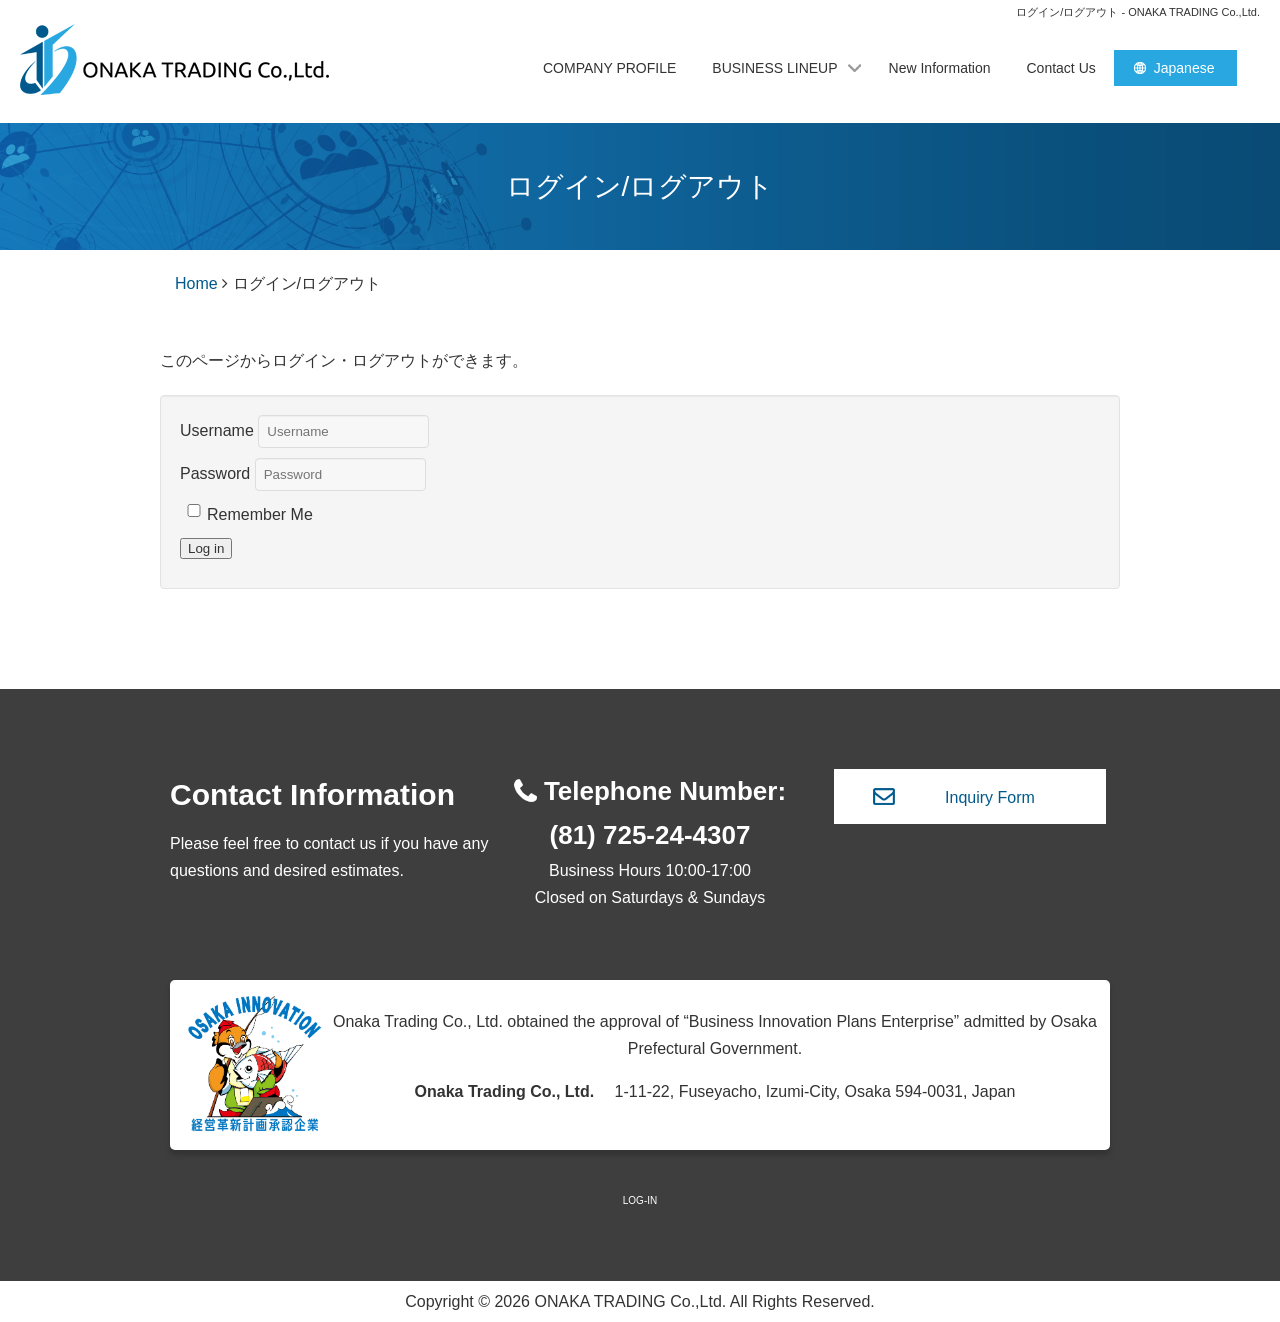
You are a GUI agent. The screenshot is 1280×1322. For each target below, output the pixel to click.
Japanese (1184, 68)
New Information (940, 68)
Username (217, 429)
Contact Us (1061, 68)
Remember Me (260, 514)
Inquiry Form (990, 797)
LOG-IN (640, 1200)
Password (215, 472)
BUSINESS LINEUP (774, 68)
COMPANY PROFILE (609, 68)
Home (196, 283)
